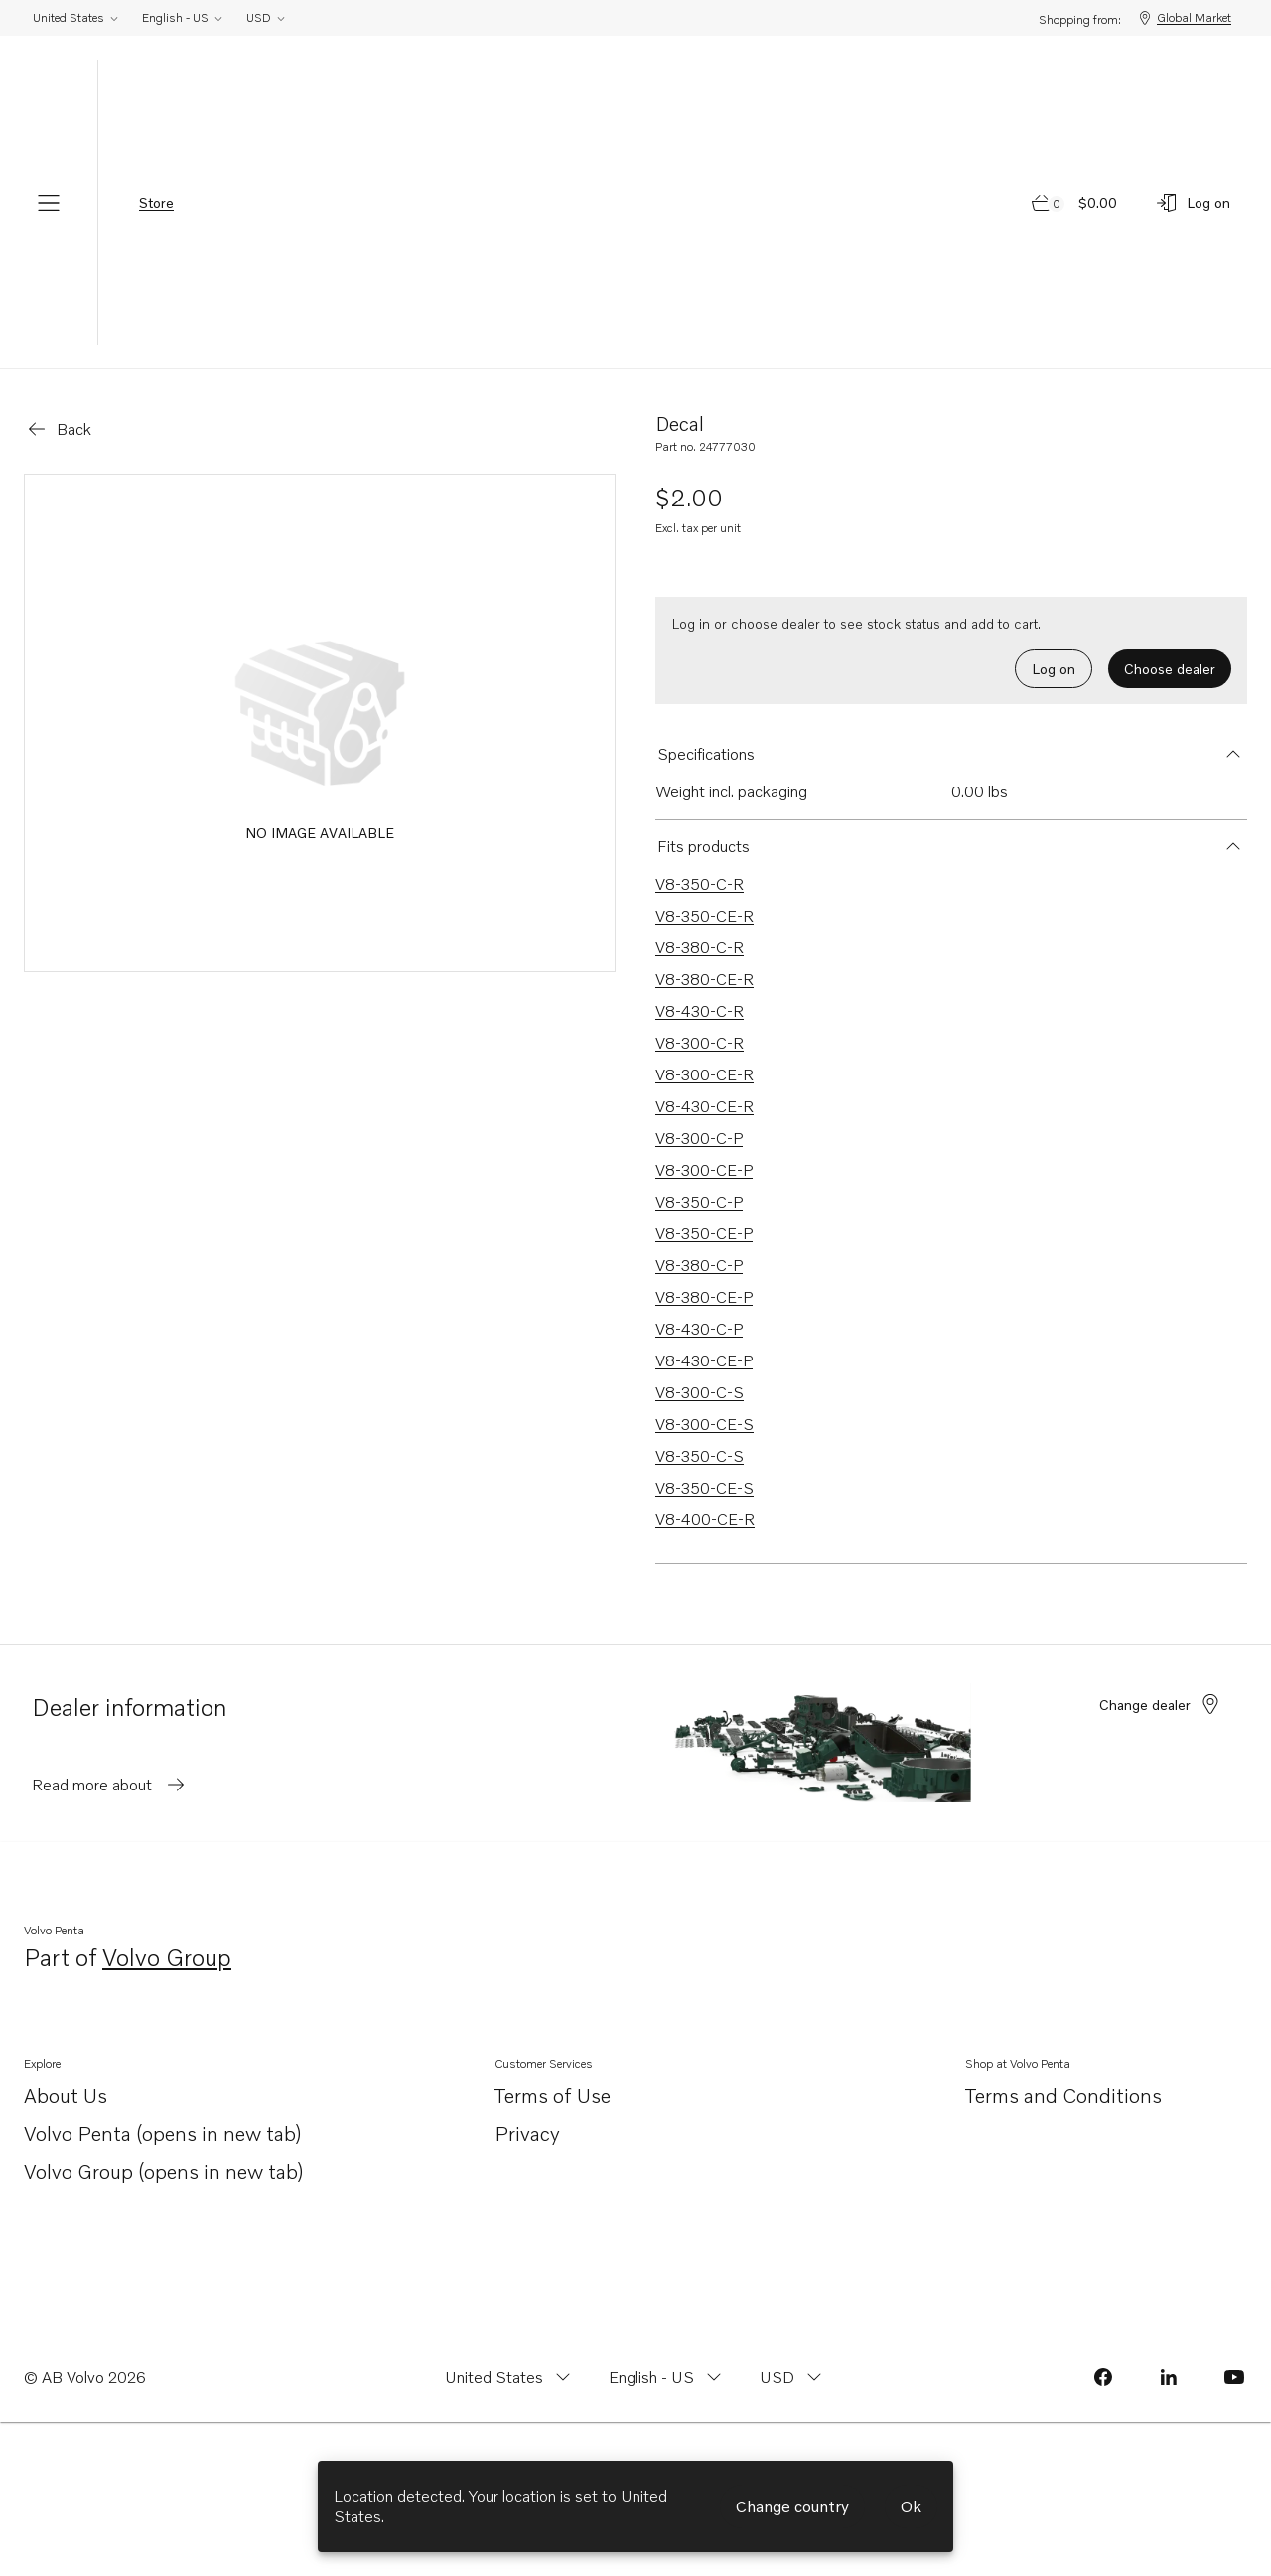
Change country (792, 2506)
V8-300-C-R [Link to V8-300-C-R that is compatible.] (699, 1043)
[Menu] (48, 202)
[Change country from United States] (510, 2377)
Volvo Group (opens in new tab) (164, 2172)
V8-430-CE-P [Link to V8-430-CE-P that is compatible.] (704, 1360)
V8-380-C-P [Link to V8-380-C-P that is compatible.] (699, 1265)
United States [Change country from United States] (76, 17)
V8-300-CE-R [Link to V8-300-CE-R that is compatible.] (704, 1074)
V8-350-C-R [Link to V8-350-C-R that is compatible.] (699, 884)
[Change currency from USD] (793, 2377)
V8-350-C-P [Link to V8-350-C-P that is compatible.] (699, 1202)
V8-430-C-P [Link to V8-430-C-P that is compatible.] (699, 1329)
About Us (65, 2096)
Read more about (110, 1784)
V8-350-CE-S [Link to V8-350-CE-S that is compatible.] (704, 1488)
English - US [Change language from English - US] (183, 17)
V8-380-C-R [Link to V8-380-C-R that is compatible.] (699, 947)
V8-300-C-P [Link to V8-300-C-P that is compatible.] (699, 1138)
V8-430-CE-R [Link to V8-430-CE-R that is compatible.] (704, 1106)
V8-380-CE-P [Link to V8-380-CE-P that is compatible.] (704, 1297)
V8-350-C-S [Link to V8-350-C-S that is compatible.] (699, 1456)
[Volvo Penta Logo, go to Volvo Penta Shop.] (635, 202)
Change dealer (1160, 1704)
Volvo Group (166, 1958)
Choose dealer (1169, 668)
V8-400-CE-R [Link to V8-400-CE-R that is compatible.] (705, 1519)
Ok (911, 2506)
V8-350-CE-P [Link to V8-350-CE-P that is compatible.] (704, 1233)
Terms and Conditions (1063, 2095)
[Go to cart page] (1075, 202)
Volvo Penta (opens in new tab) (163, 2134)
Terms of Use (552, 2095)
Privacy (527, 2133)
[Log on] (1192, 202)
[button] (951, 754)
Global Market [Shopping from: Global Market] (1184, 18)
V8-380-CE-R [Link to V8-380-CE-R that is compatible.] (704, 979)
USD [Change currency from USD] (266, 17)
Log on (1053, 668)
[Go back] (58, 429)
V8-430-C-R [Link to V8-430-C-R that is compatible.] (699, 1011)
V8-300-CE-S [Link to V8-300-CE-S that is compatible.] (704, 1424)
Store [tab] (156, 202)
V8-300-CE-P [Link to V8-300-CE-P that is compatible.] (704, 1170)
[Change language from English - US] (667, 2377)
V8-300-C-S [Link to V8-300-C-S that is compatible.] (699, 1392)
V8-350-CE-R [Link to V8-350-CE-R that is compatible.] (704, 916)
